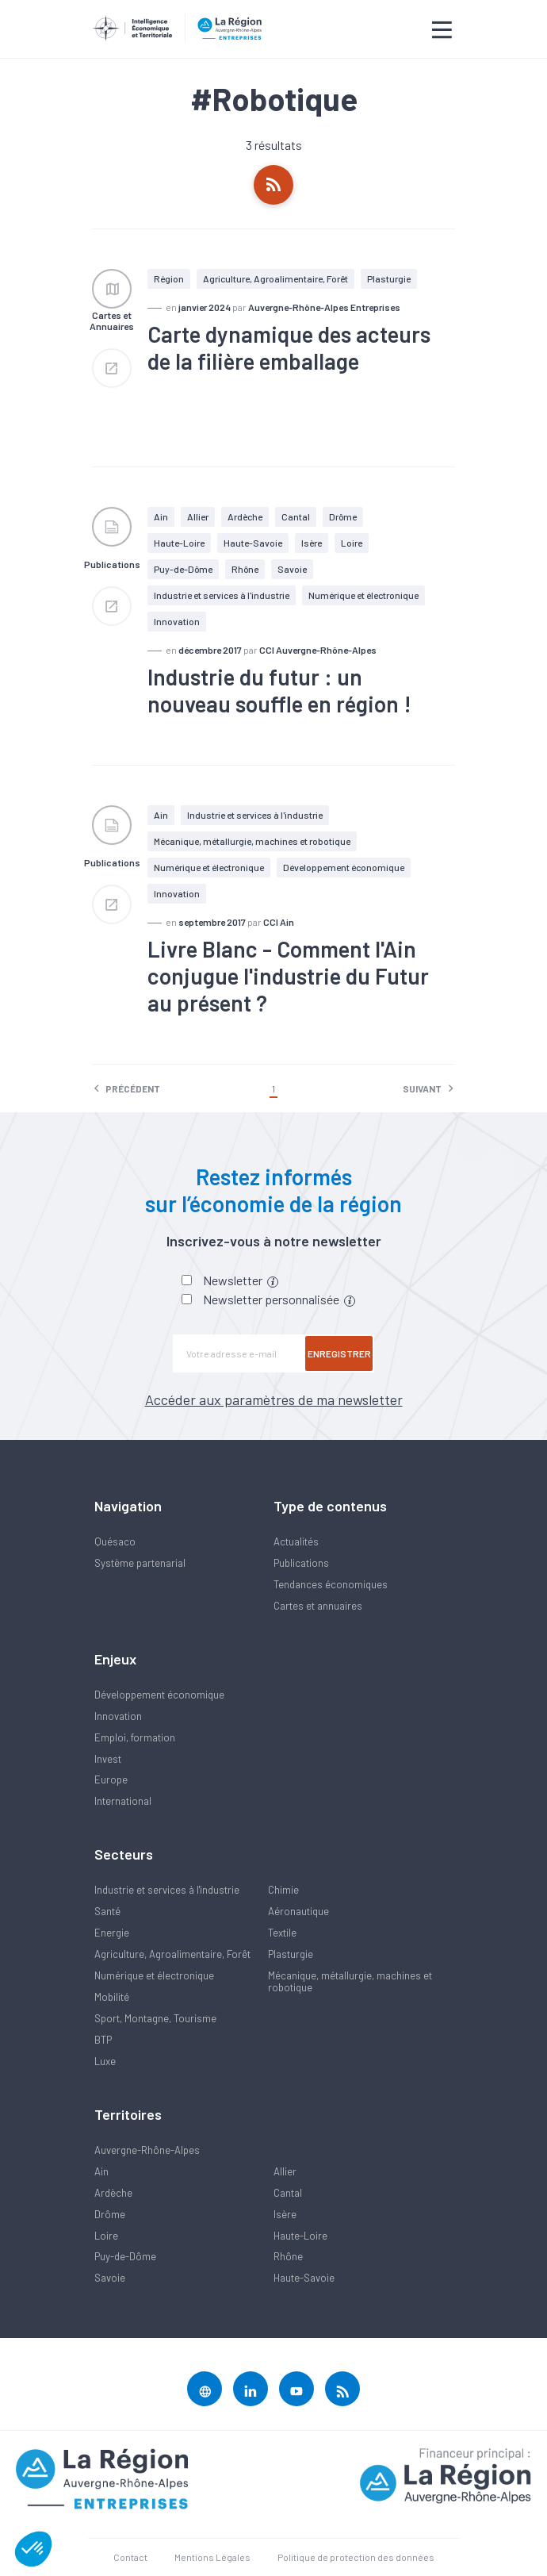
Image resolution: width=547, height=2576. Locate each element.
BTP (103, 2039)
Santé (107, 1911)
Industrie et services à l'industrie (221, 595)
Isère (311, 542)
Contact (130, 2557)
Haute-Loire (179, 542)
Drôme (343, 516)
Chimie (283, 1889)
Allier (197, 516)
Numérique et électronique (363, 595)
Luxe (105, 2061)
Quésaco (115, 1541)
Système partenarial (140, 1563)
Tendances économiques (331, 1584)
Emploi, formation (134, 1737)
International (122, 1801)
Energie (111, 1932)
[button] (33, 2549)
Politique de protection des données (355, 2557)
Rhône (244, 568)
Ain (161, 516)
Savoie (292, 568)
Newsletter (240, 1280)
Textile (282, 1932)
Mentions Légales (212, 2557)
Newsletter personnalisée (279, 1299)
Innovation (118, 1716)
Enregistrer (339, 1353)
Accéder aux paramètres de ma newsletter (274, 1399)
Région (169, 278)
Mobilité (111, 1997)
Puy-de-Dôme (183, 568)
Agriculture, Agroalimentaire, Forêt (275, 278)
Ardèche (245, 516)
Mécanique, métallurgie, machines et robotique (252, 841)
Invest (107, 1759)
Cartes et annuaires (318, 1605)
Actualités (296, 1541)
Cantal (295, 516)
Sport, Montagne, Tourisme (155, 2018)
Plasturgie (389, 278)
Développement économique (343, 867)
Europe (111, 1779)
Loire (351, 542)
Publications (301, 1563)
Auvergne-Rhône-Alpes (147, 2150)
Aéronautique (298, 1911)
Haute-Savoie (253, 542)
